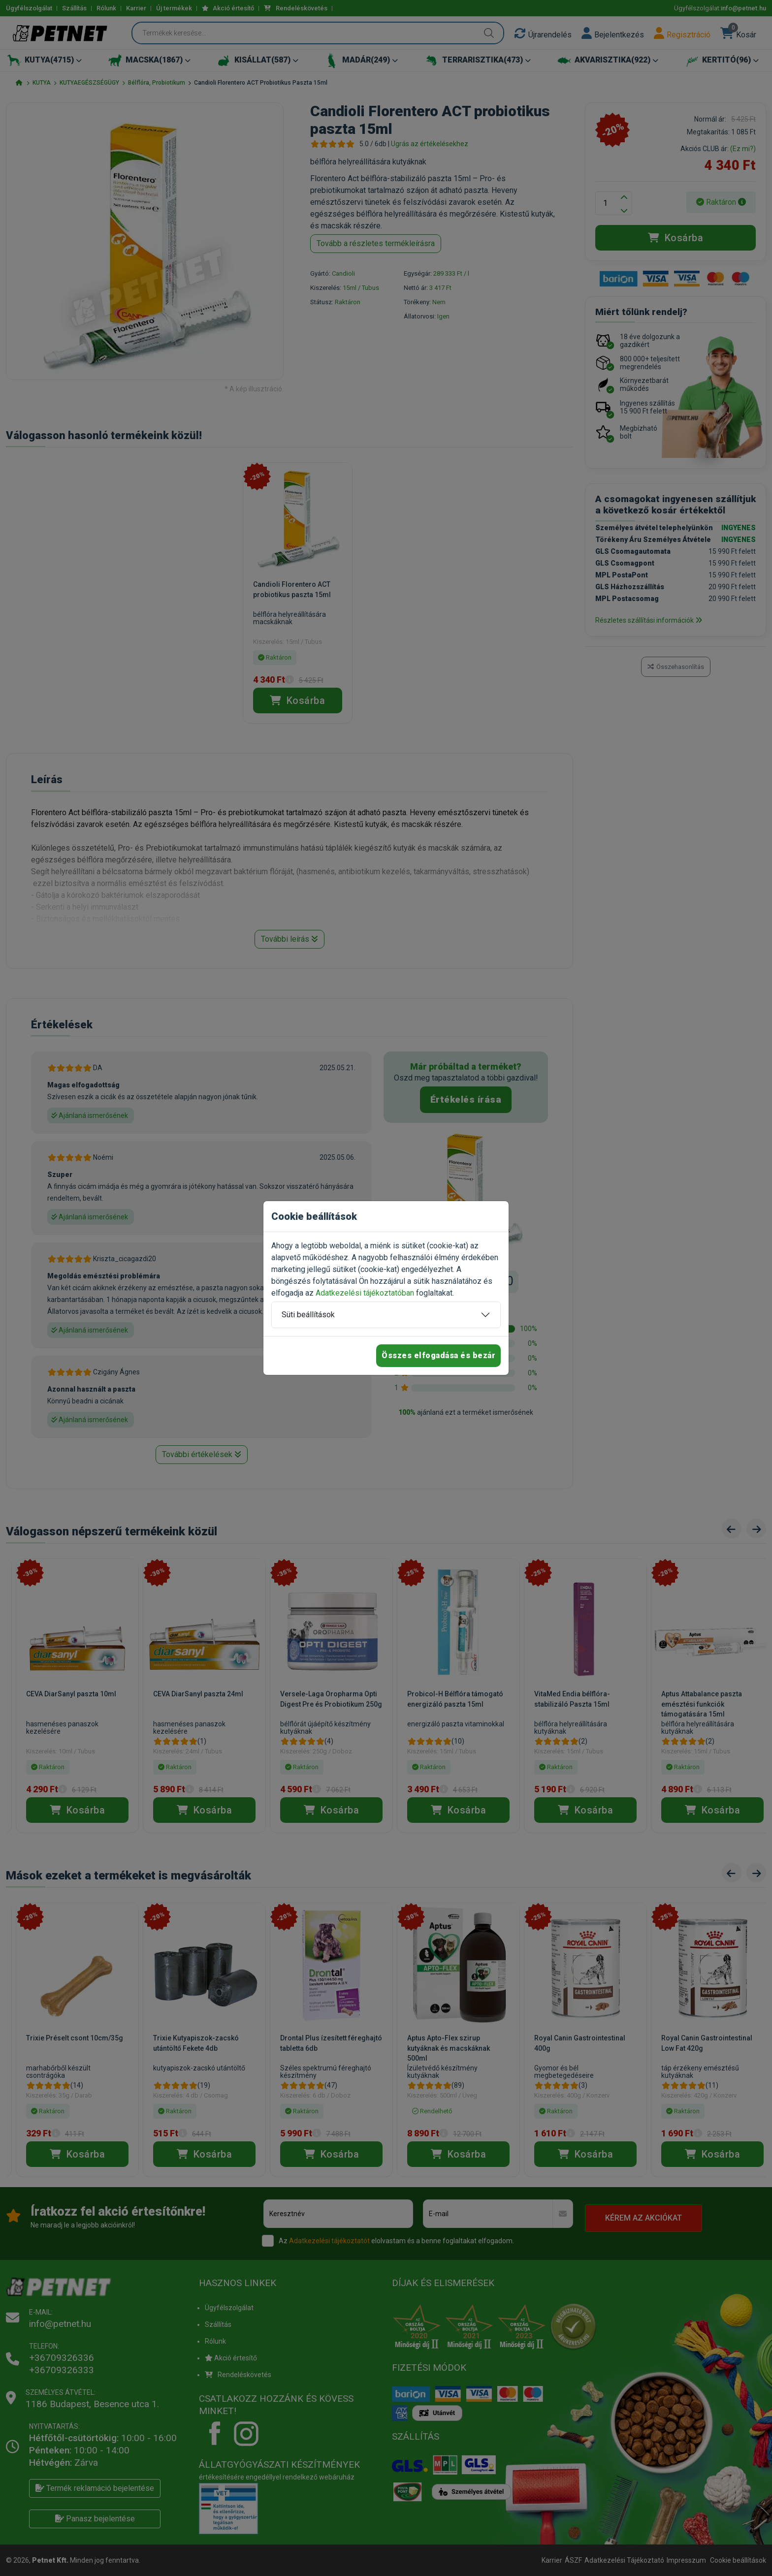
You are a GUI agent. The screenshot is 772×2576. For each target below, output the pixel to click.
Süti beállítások (308, 1314)
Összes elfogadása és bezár (438, 1355)
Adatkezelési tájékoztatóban (365, 1293)
